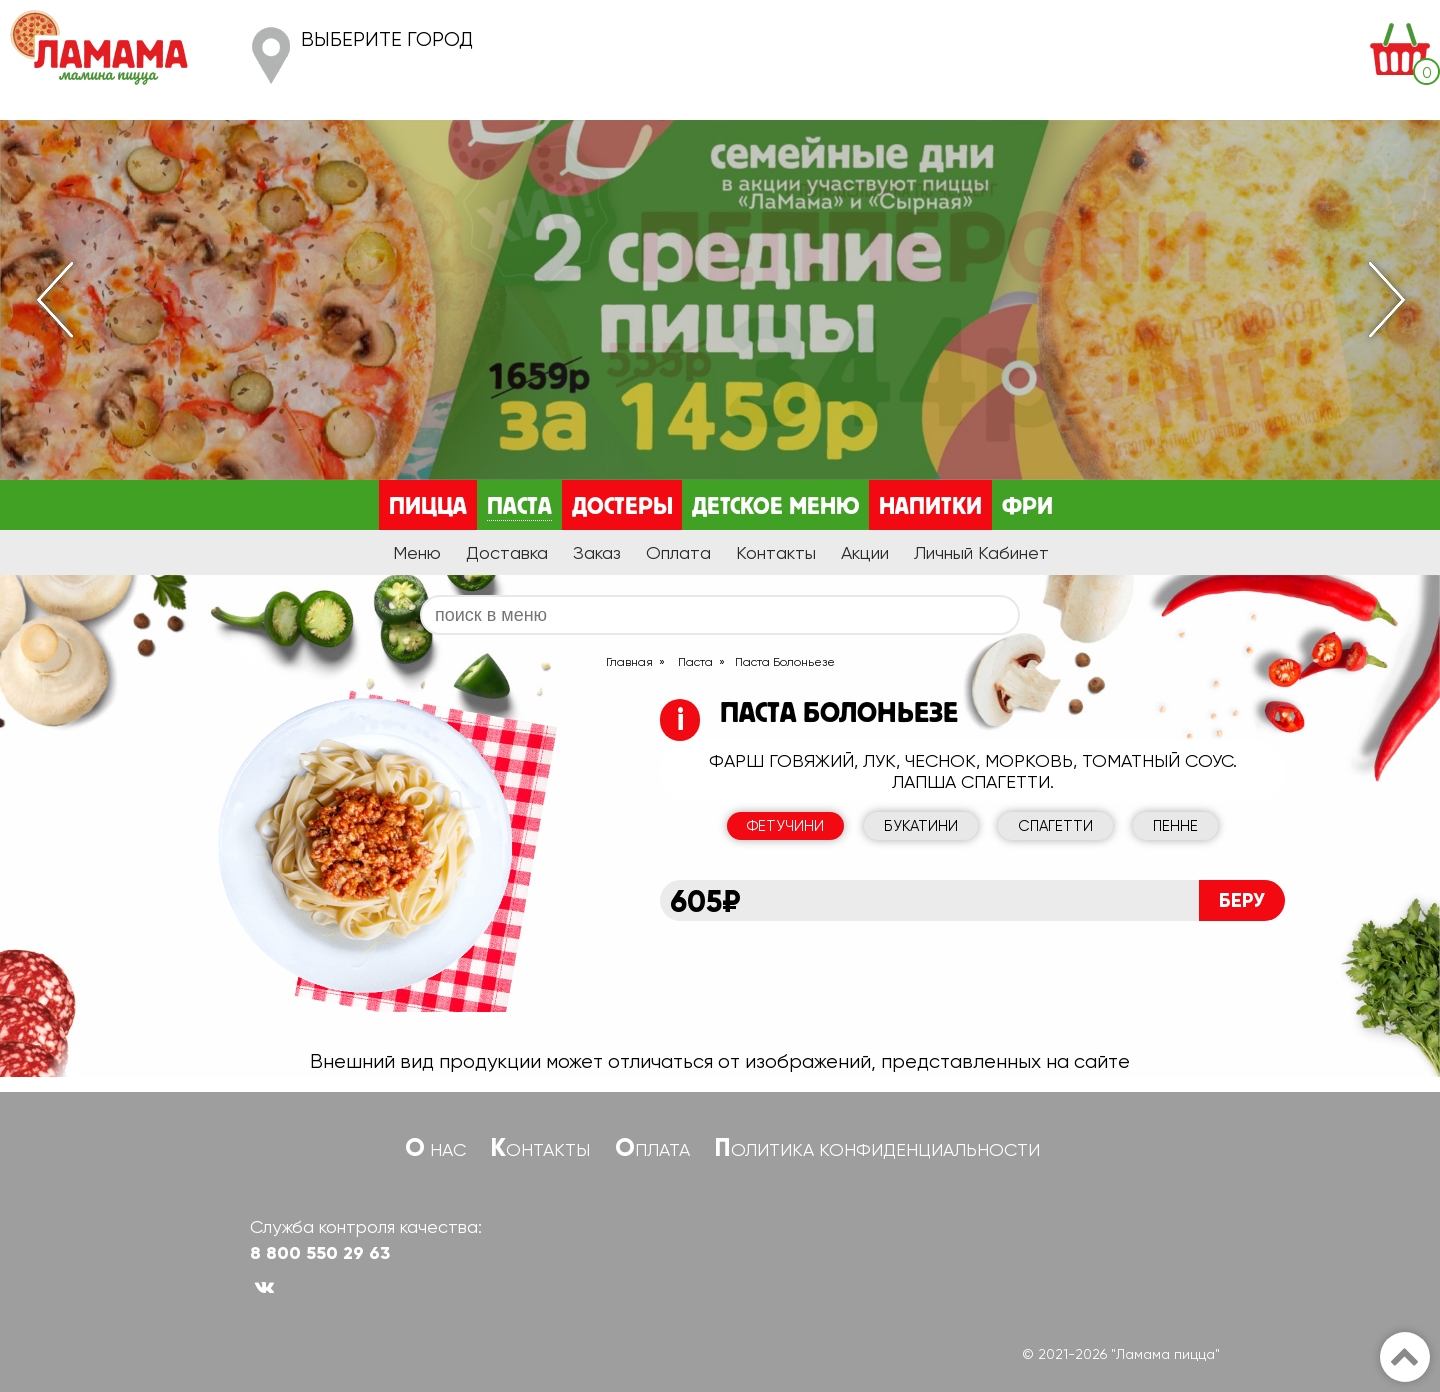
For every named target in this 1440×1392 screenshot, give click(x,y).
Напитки (930, 507)
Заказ (597, 552)
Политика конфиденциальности (877, 1149)
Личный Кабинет (981, 552)
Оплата (678, 552)
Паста (519, 507)
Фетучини (785, 826)
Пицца (428, 507)
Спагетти (1055, 826)
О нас (435, 1149)
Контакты (776, 552)
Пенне (1175, 826)
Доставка (507, 552)
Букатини (921, 826)
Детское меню (775, 507)
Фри (1027, 507)
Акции (865, 552)
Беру (1242, 900)
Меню (417, 552)
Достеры (622, 507)
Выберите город (387, 39)
